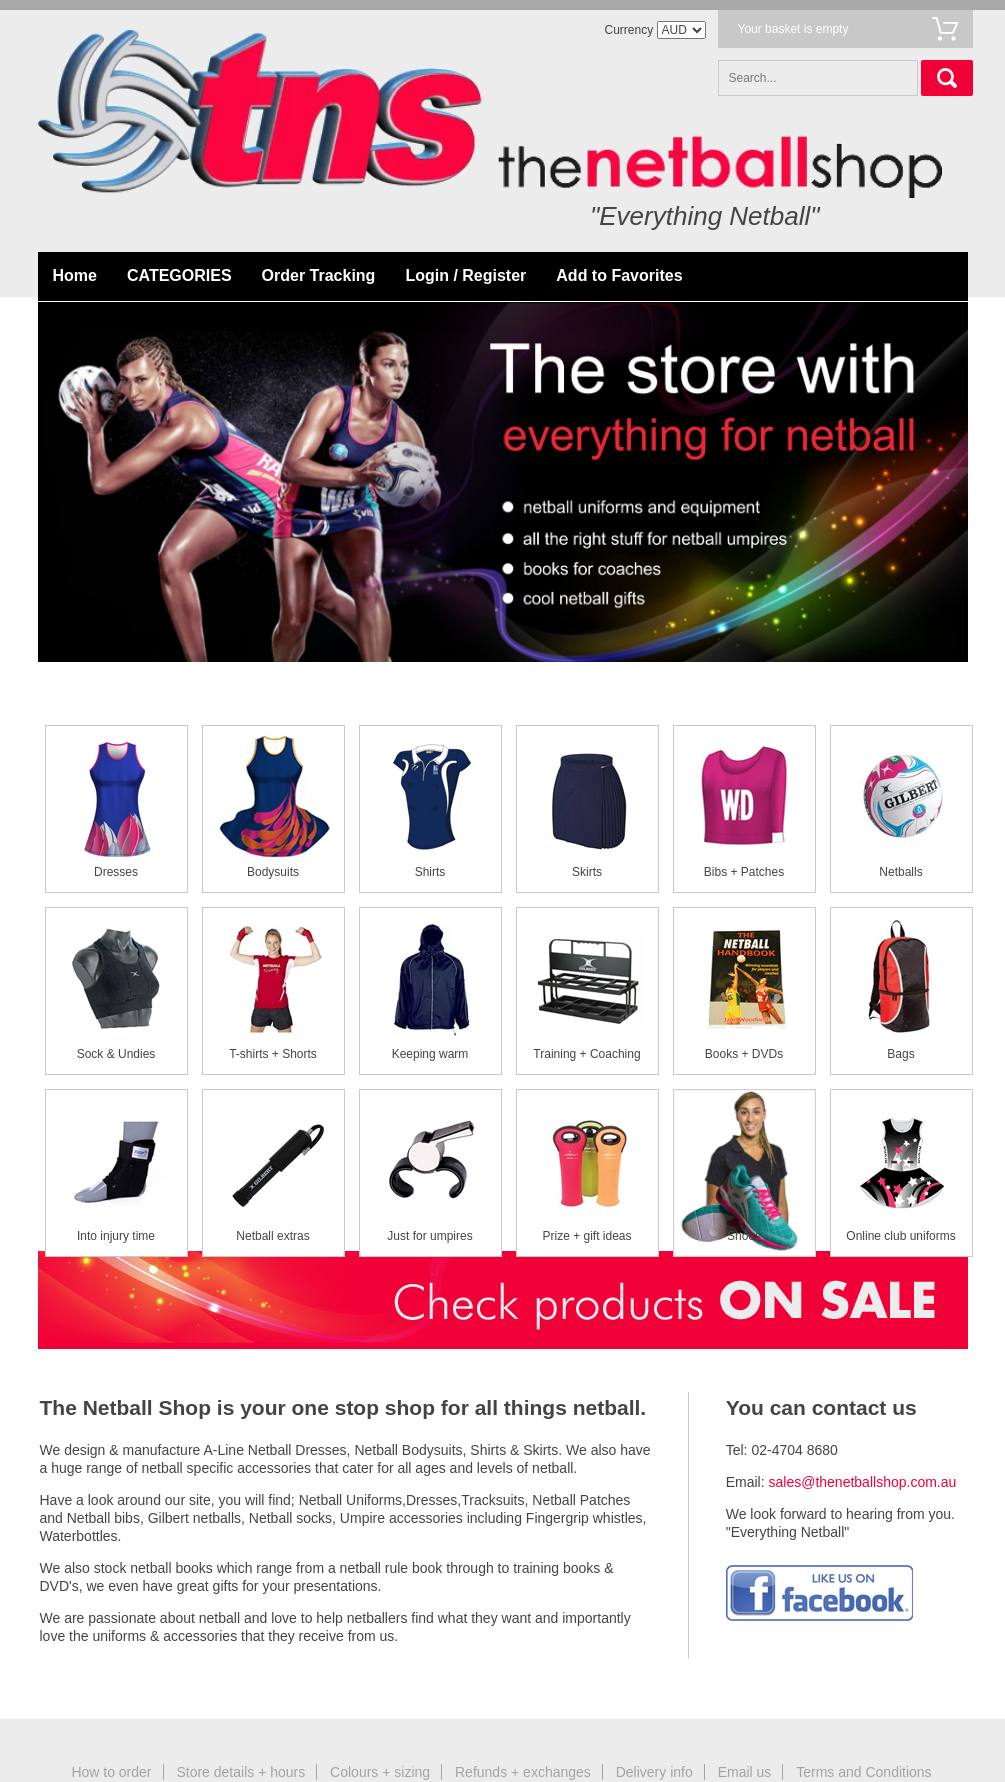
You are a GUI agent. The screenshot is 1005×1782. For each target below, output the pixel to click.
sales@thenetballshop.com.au (863, 1482)
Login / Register (465, 275)
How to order (111, 1772)
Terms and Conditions (863, 1772)
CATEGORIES (179, 275)
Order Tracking (319, 275)
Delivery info (654, 1772)
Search (947, 78)
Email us (745, 1772)
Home (75, 275)
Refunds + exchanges (523, 1772)
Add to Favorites (619, 275)
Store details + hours (240, 1772)
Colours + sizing (380, 1772)
